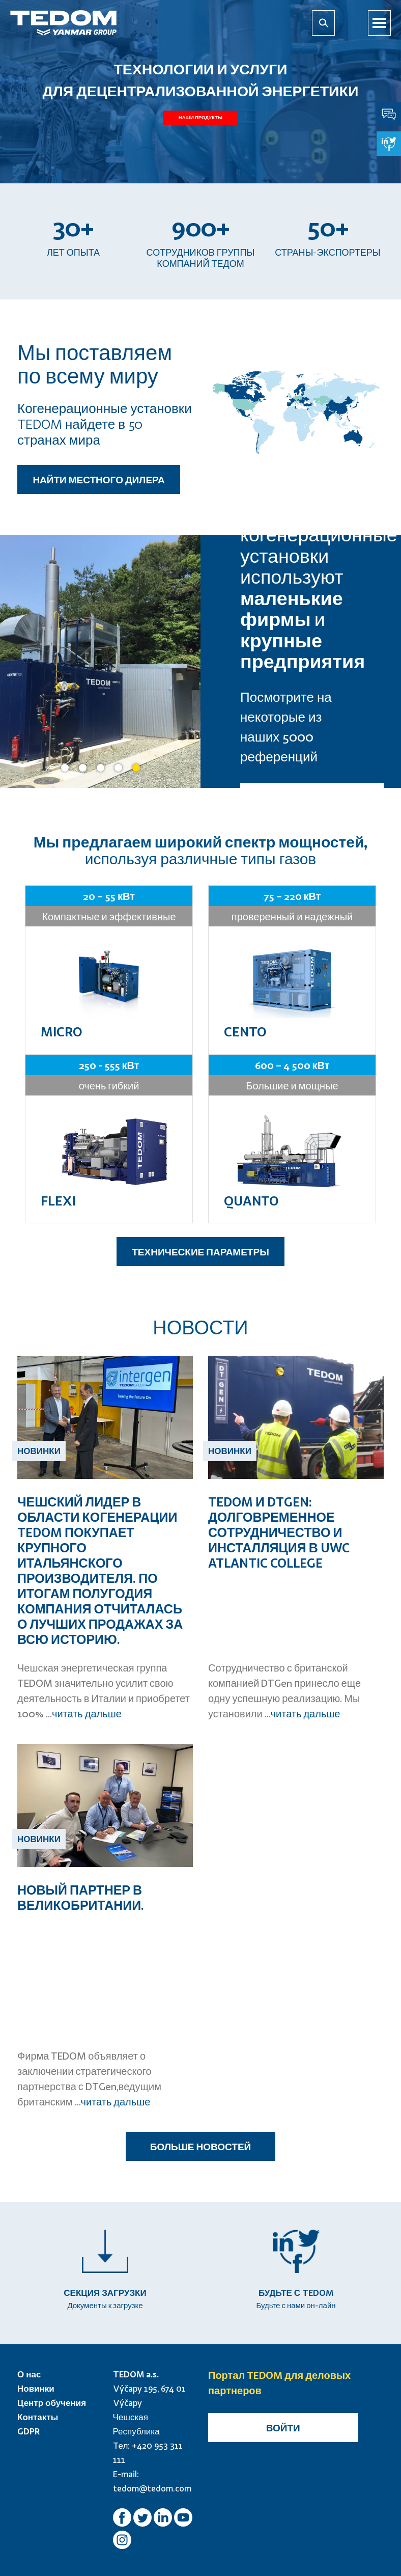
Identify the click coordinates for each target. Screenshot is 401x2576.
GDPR (28, 2431)
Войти (283, 2427)
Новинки (35, 2388)
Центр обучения (51, 2402)
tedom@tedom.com (152, 2488)
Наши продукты (200, 118)
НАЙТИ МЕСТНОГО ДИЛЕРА (98, 479)
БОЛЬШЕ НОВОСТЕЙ (200, 2146)
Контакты (37, 2416)
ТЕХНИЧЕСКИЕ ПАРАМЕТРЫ (200, 1251)
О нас (29, 2374)
